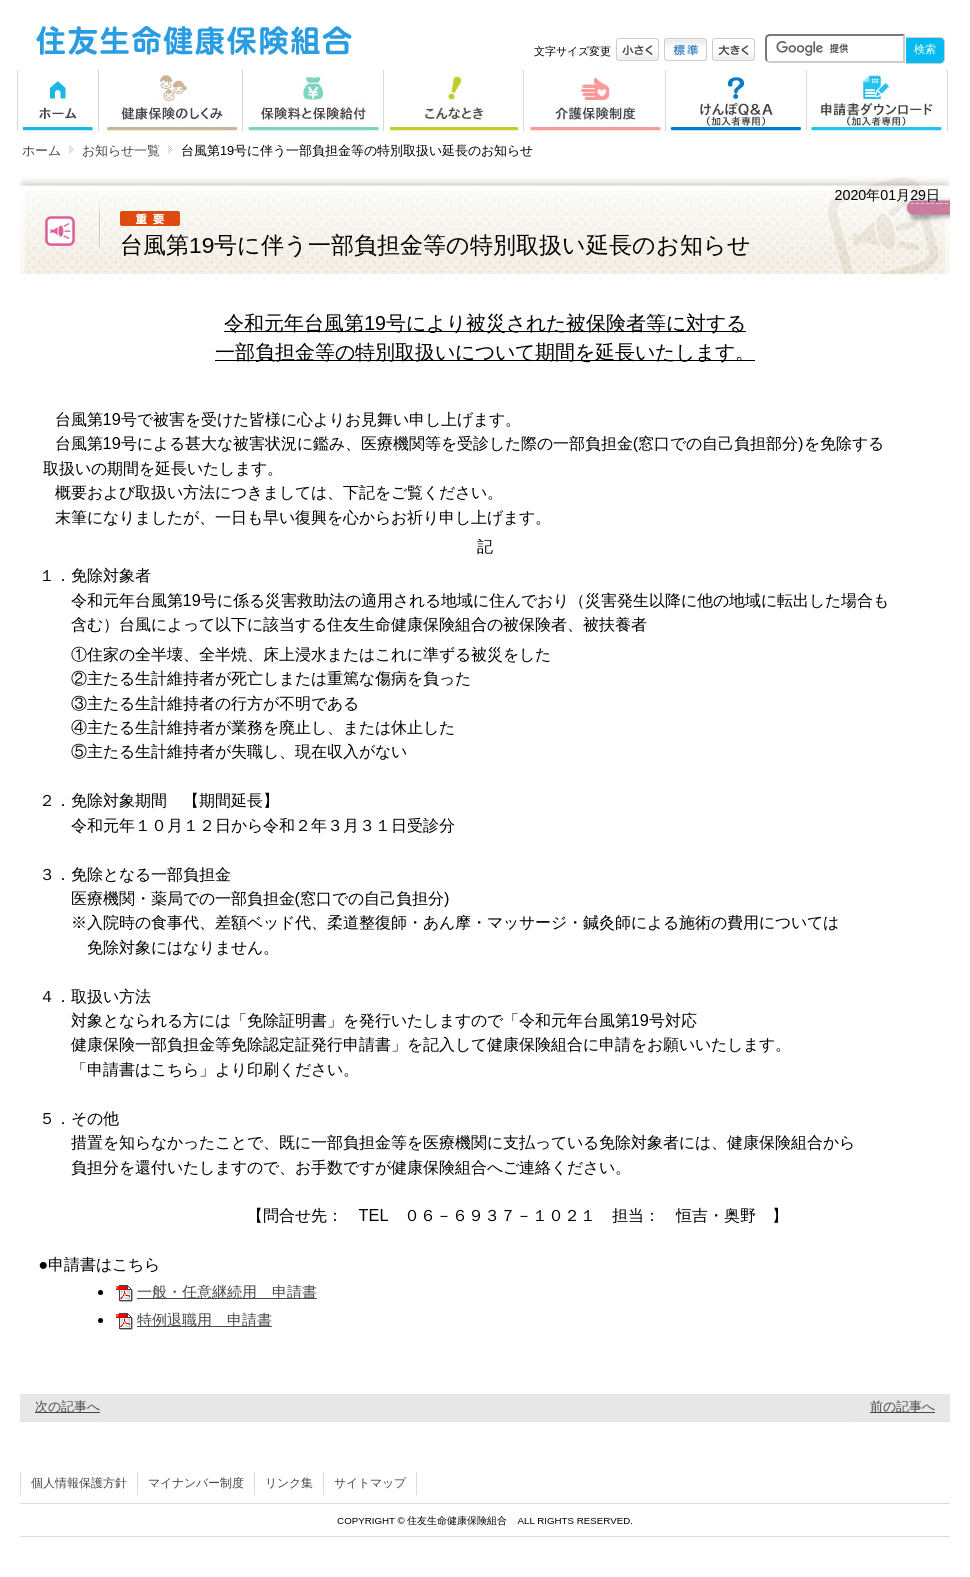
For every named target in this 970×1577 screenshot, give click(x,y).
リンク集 (289, 1483)
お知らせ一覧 (121, 150)
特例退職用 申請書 (193, 1319)
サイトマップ (370, 1483)
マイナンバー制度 (196, 1483)
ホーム (41, 150)
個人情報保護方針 (79, 1483)
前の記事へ (902, 1406)
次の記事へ (67, 1406)
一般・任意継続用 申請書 (215, 1291)
